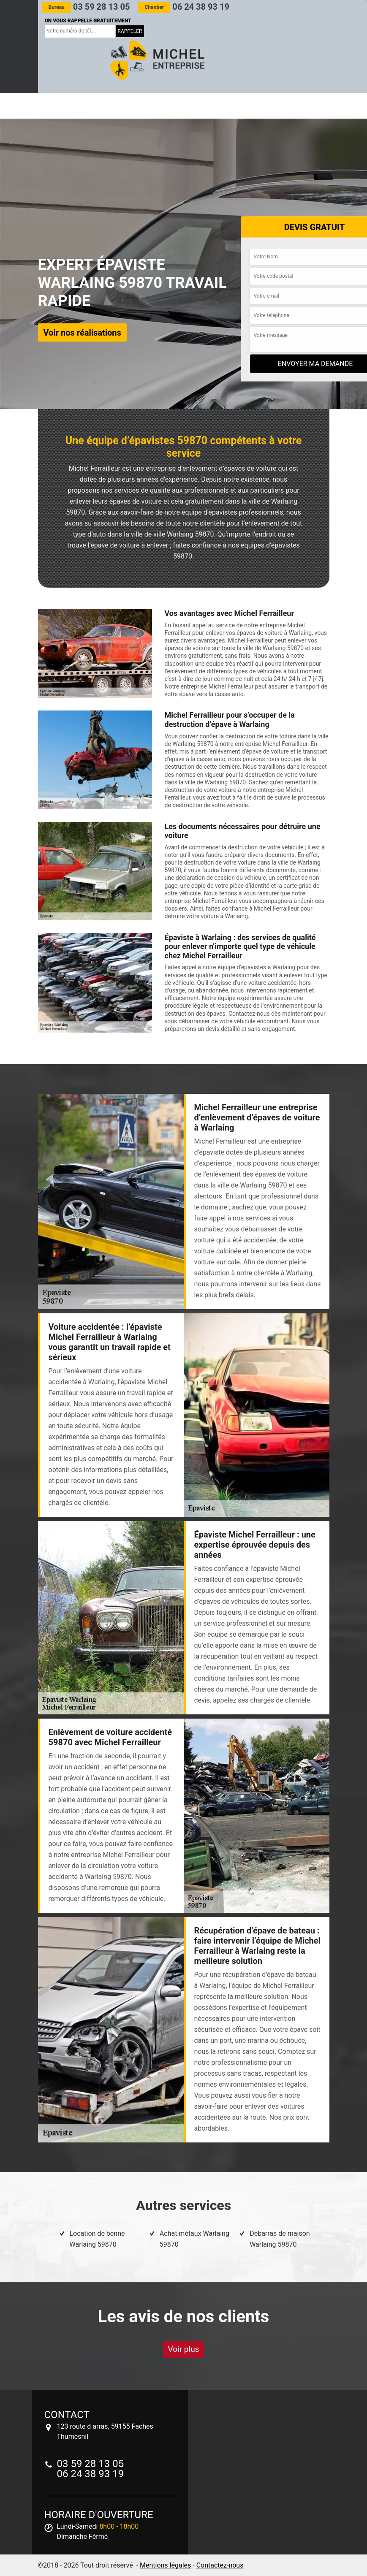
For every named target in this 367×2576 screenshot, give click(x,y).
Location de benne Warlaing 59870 (97, 2238)
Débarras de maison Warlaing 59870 (280, 2238)
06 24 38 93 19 (183, 7)
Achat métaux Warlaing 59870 (194, 2238)
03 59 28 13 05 (86, 7)
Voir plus (183, 2349)
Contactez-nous (220, 2565)
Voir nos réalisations (82, 333)
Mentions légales (165, 2565)
